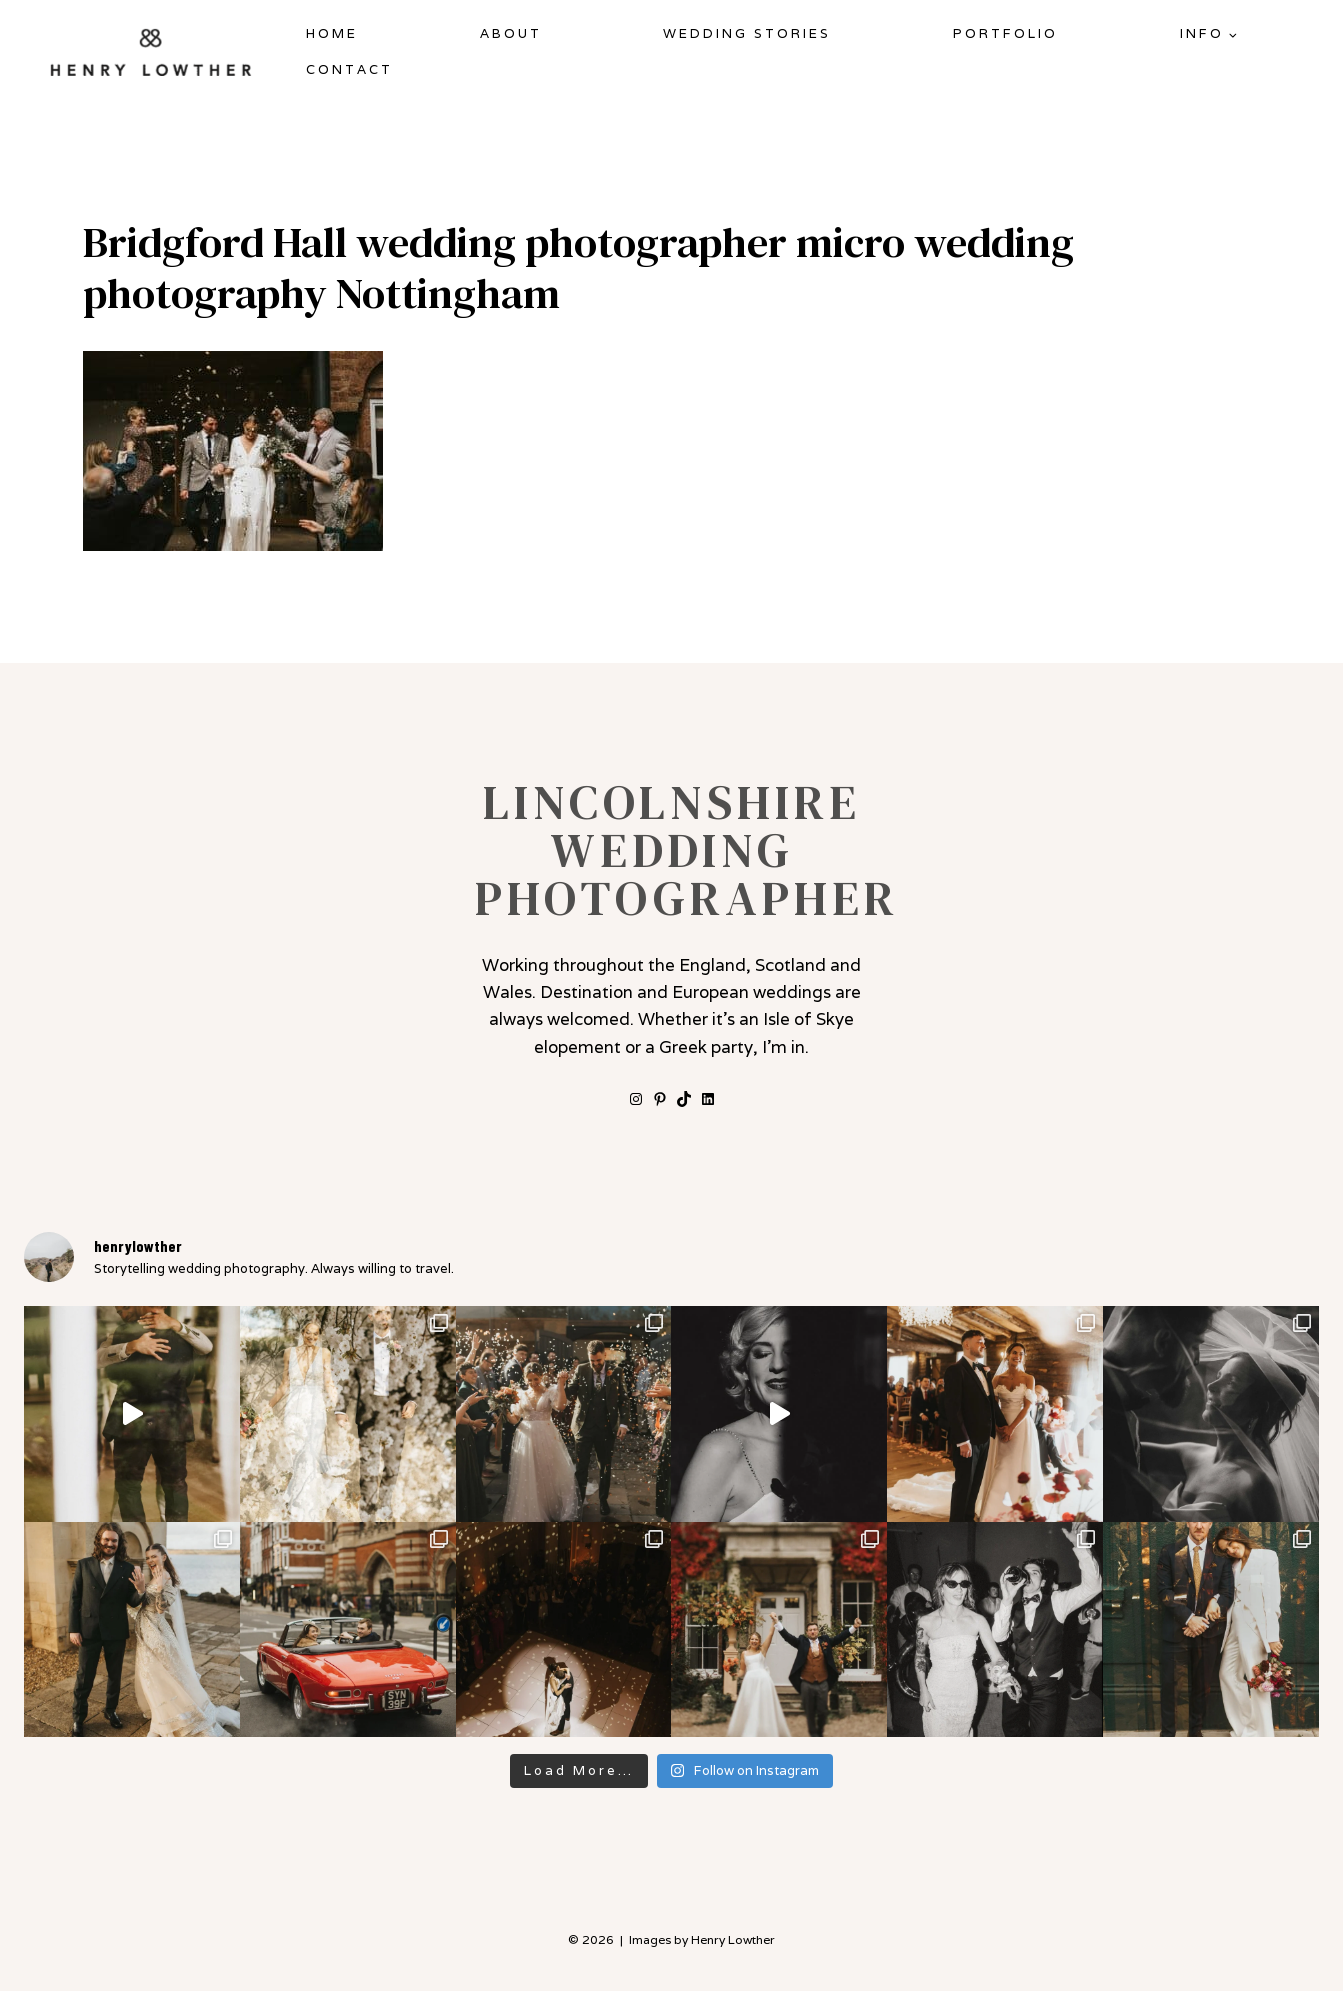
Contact (349, 69)
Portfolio (1005, 33)
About (511, 33)
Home (332, 33)
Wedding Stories (747, 33)
